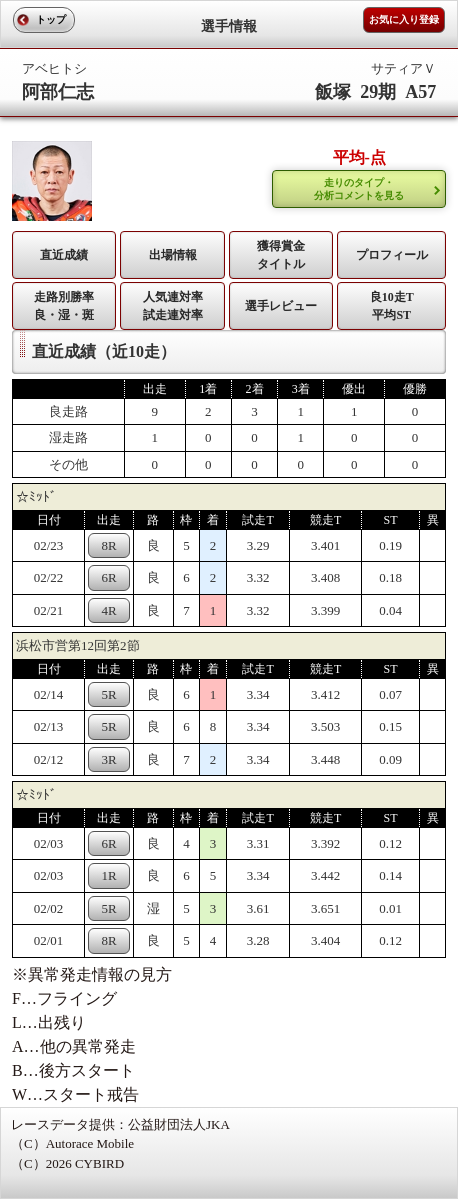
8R (109, 545)
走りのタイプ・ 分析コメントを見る (359, 189)
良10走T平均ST (392, 306)
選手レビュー (281, 306)
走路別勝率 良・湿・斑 (64, 306)
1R (109, 875)
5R (109, 694)
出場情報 (173, 255)
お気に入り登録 (404, 19)
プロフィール (392, 255)
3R (109, 759)
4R (109, 610)
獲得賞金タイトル (281, 255)
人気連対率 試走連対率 (173, 306)
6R (109, 577)
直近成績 (64, 255)
